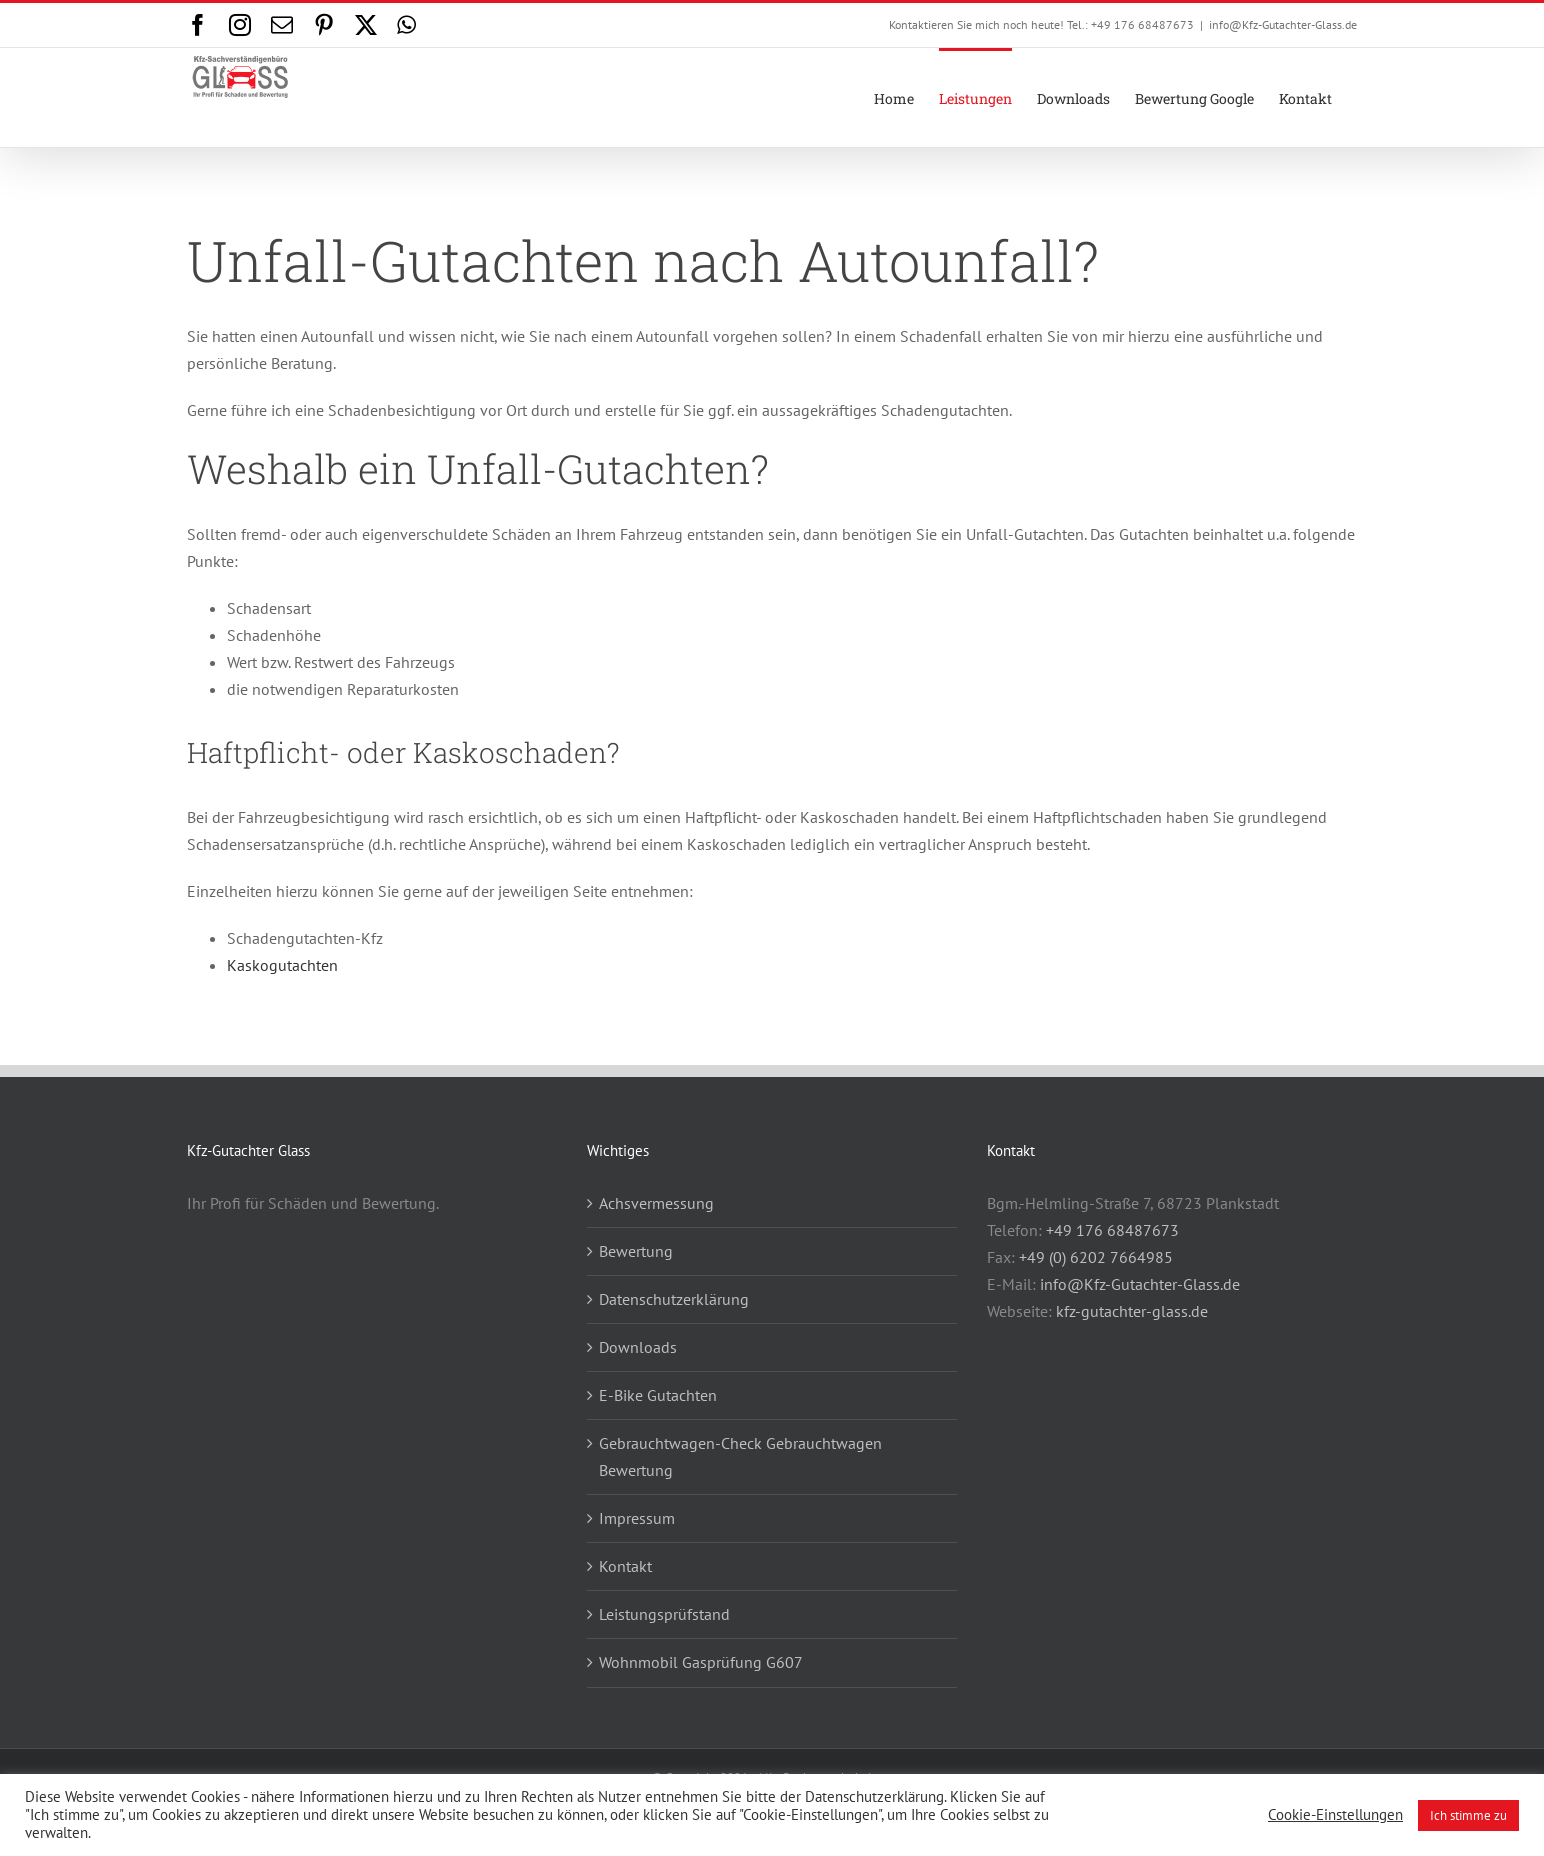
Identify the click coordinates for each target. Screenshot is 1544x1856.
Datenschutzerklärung (674, 1299)
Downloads (638, 1347)
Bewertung (636, 1251)
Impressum (637, 1518)
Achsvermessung (656, 1203)
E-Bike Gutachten (658, 1395)
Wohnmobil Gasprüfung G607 (701, 1662)
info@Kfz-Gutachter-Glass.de (1283, 24)
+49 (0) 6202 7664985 (1096, 1257)
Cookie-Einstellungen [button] (1335, 1815)
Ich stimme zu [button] (1468, 1815)
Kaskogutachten (282, 965)
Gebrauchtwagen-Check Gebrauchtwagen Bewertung (740, 1456)
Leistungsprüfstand (664, 1614)
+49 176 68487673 (1112, 1230)
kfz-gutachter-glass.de (1132, 1311)
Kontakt (625, 1566)
